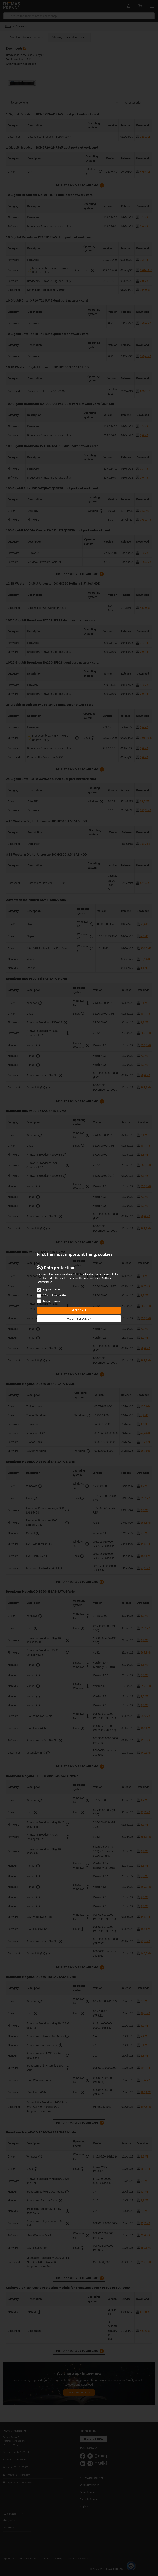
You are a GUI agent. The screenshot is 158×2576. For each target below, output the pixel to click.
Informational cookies (54, 1295)
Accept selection (79, 1318)
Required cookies (52, 1289)
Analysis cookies (51, 1301)
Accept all (79, 1310)
